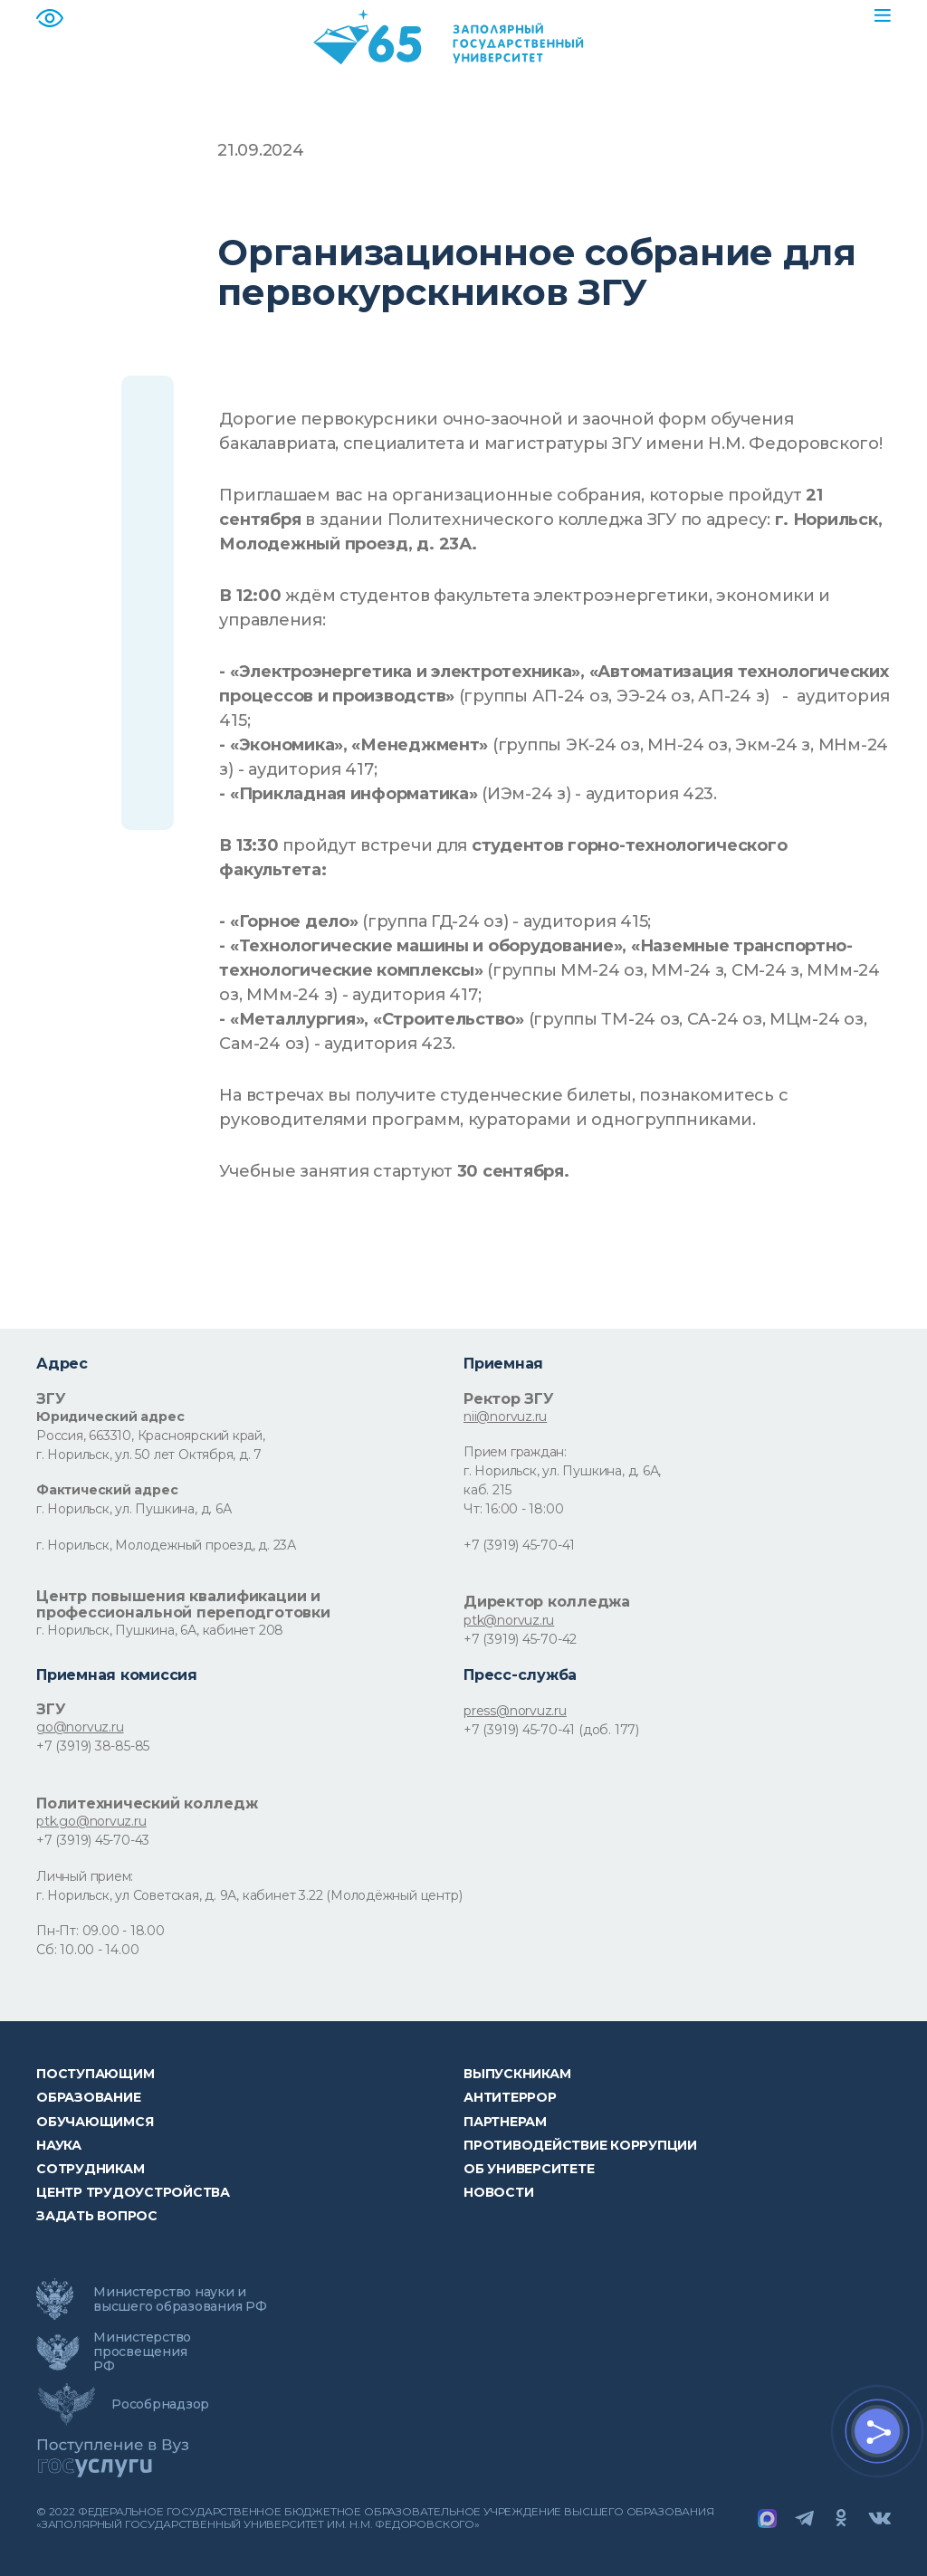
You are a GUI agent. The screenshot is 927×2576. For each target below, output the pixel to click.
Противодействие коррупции (580, 2145)
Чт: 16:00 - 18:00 (513, 1509)
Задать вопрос (97, 2216)
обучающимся (94, 2121)
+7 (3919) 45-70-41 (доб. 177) (551, 1730)
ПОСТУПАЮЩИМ (95, 2074)
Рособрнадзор (160, 2404)
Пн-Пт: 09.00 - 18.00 (100, 1930)
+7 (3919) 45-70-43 (92, 1840)
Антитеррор (510, 2097)
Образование (88, 2097)
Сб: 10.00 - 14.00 (87, 1950)
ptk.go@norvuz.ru (91, 1821)
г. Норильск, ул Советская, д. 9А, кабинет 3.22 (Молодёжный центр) (249, 1895)
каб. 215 (487, 1490)
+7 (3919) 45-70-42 (520, 1639)
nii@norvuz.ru (505, 1416)
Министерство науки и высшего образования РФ (180, 2299)
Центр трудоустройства (133, 2192)
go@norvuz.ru (79, 1727)
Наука (58, 2145)
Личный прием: (84, 1876)
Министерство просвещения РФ (142, 2351)
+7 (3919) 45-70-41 (519, 1545)
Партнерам (505, 2121)
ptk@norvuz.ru (509, 1620)
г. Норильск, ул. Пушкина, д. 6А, (562, 1471)
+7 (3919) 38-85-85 (92, 1746)
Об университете (529, 2169)
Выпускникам (517, 2074)
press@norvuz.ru (515, 1711)
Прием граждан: (515, 1452)
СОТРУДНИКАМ (90, 2169)
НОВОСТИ (498, 2192)
